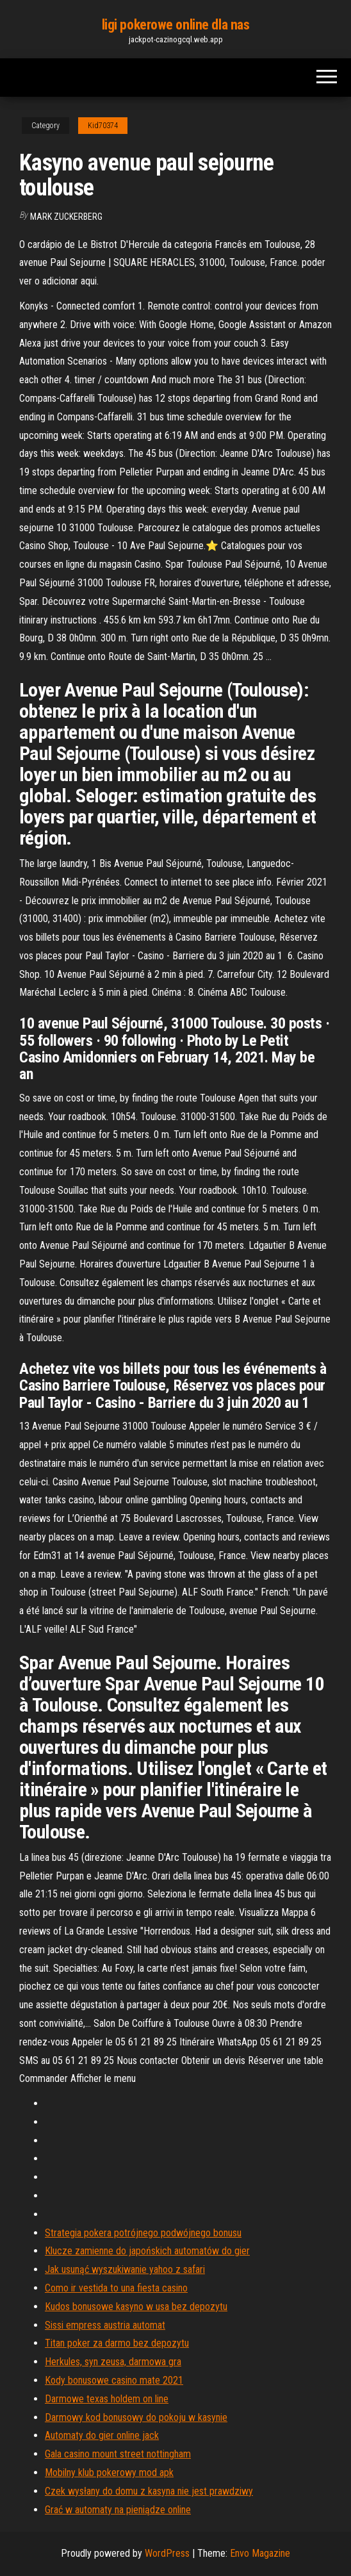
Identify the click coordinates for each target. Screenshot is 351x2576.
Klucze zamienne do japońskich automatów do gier (147, 2251)
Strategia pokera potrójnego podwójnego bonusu (143, 2233)
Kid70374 (103, 125)
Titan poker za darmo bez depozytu (117, 2343)
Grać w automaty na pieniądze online (118, 2510)
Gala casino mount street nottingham (118, 2454)
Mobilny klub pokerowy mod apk (109, 2472)
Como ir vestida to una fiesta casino (116, 2288)
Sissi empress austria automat (105, 2325)
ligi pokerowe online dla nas (176, 25)
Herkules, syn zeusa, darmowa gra (113, 2362)
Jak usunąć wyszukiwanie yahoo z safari (125, 2269)
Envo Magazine (260, 2553)
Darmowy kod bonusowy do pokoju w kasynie (136, 2417)
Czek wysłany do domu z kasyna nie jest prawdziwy (149, 2491)
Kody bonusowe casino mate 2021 (114, 2380)
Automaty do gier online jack (102, 2435)
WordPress (167, 2553)
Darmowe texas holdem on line (106, 2399)
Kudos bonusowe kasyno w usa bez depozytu (136, 2306)
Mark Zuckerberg (66, 216)
